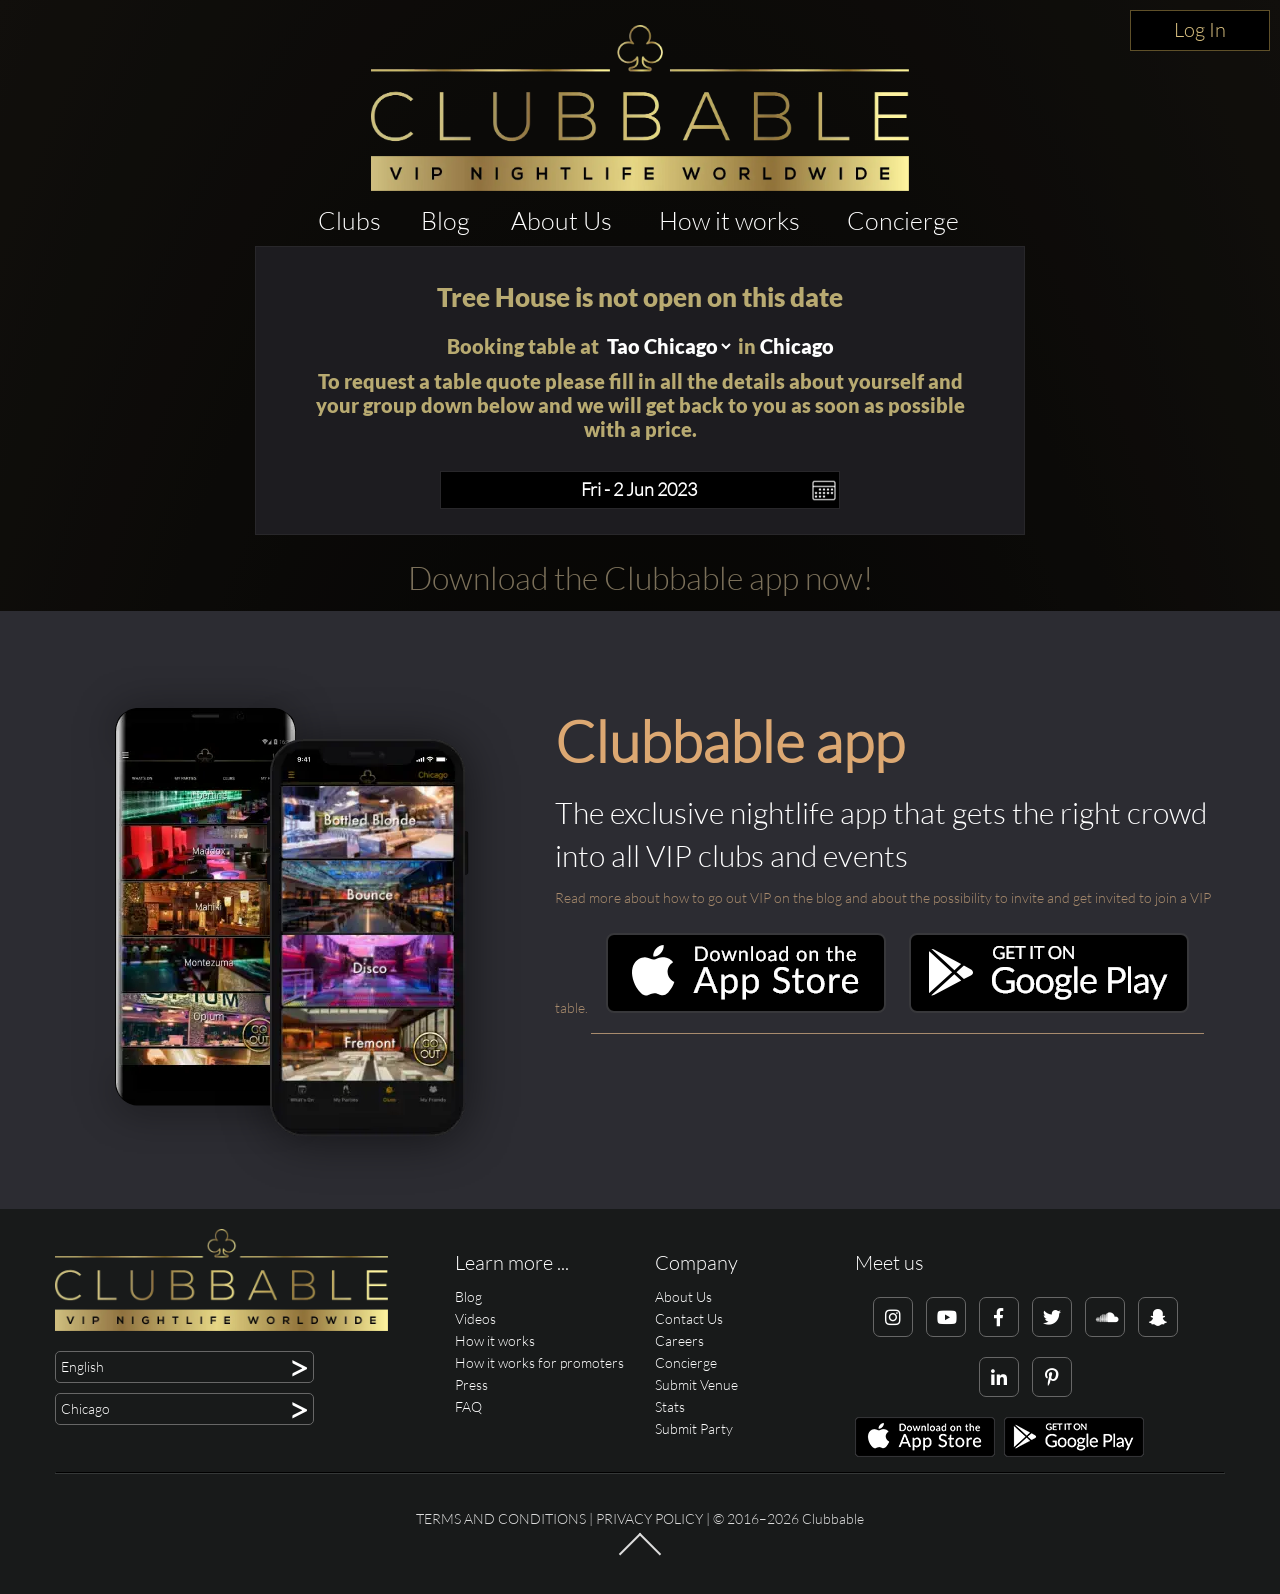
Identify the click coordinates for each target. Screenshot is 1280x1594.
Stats (670, 1406)
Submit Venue (696, 1384)
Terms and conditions (501, 1518)
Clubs (349, 220)
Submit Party (694, 1428)
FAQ (468, 1406)
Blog (445, 220)
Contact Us (689, 1318)
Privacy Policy (649, 1518)
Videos (475, 1318)
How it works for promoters (539, 1362)
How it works (729, 220)
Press (471, 1384)
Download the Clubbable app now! (640, 577)
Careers (679, 1340)
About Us (561, 220)
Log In (1200, 29)
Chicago (797, 346)
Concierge (903, 220)
